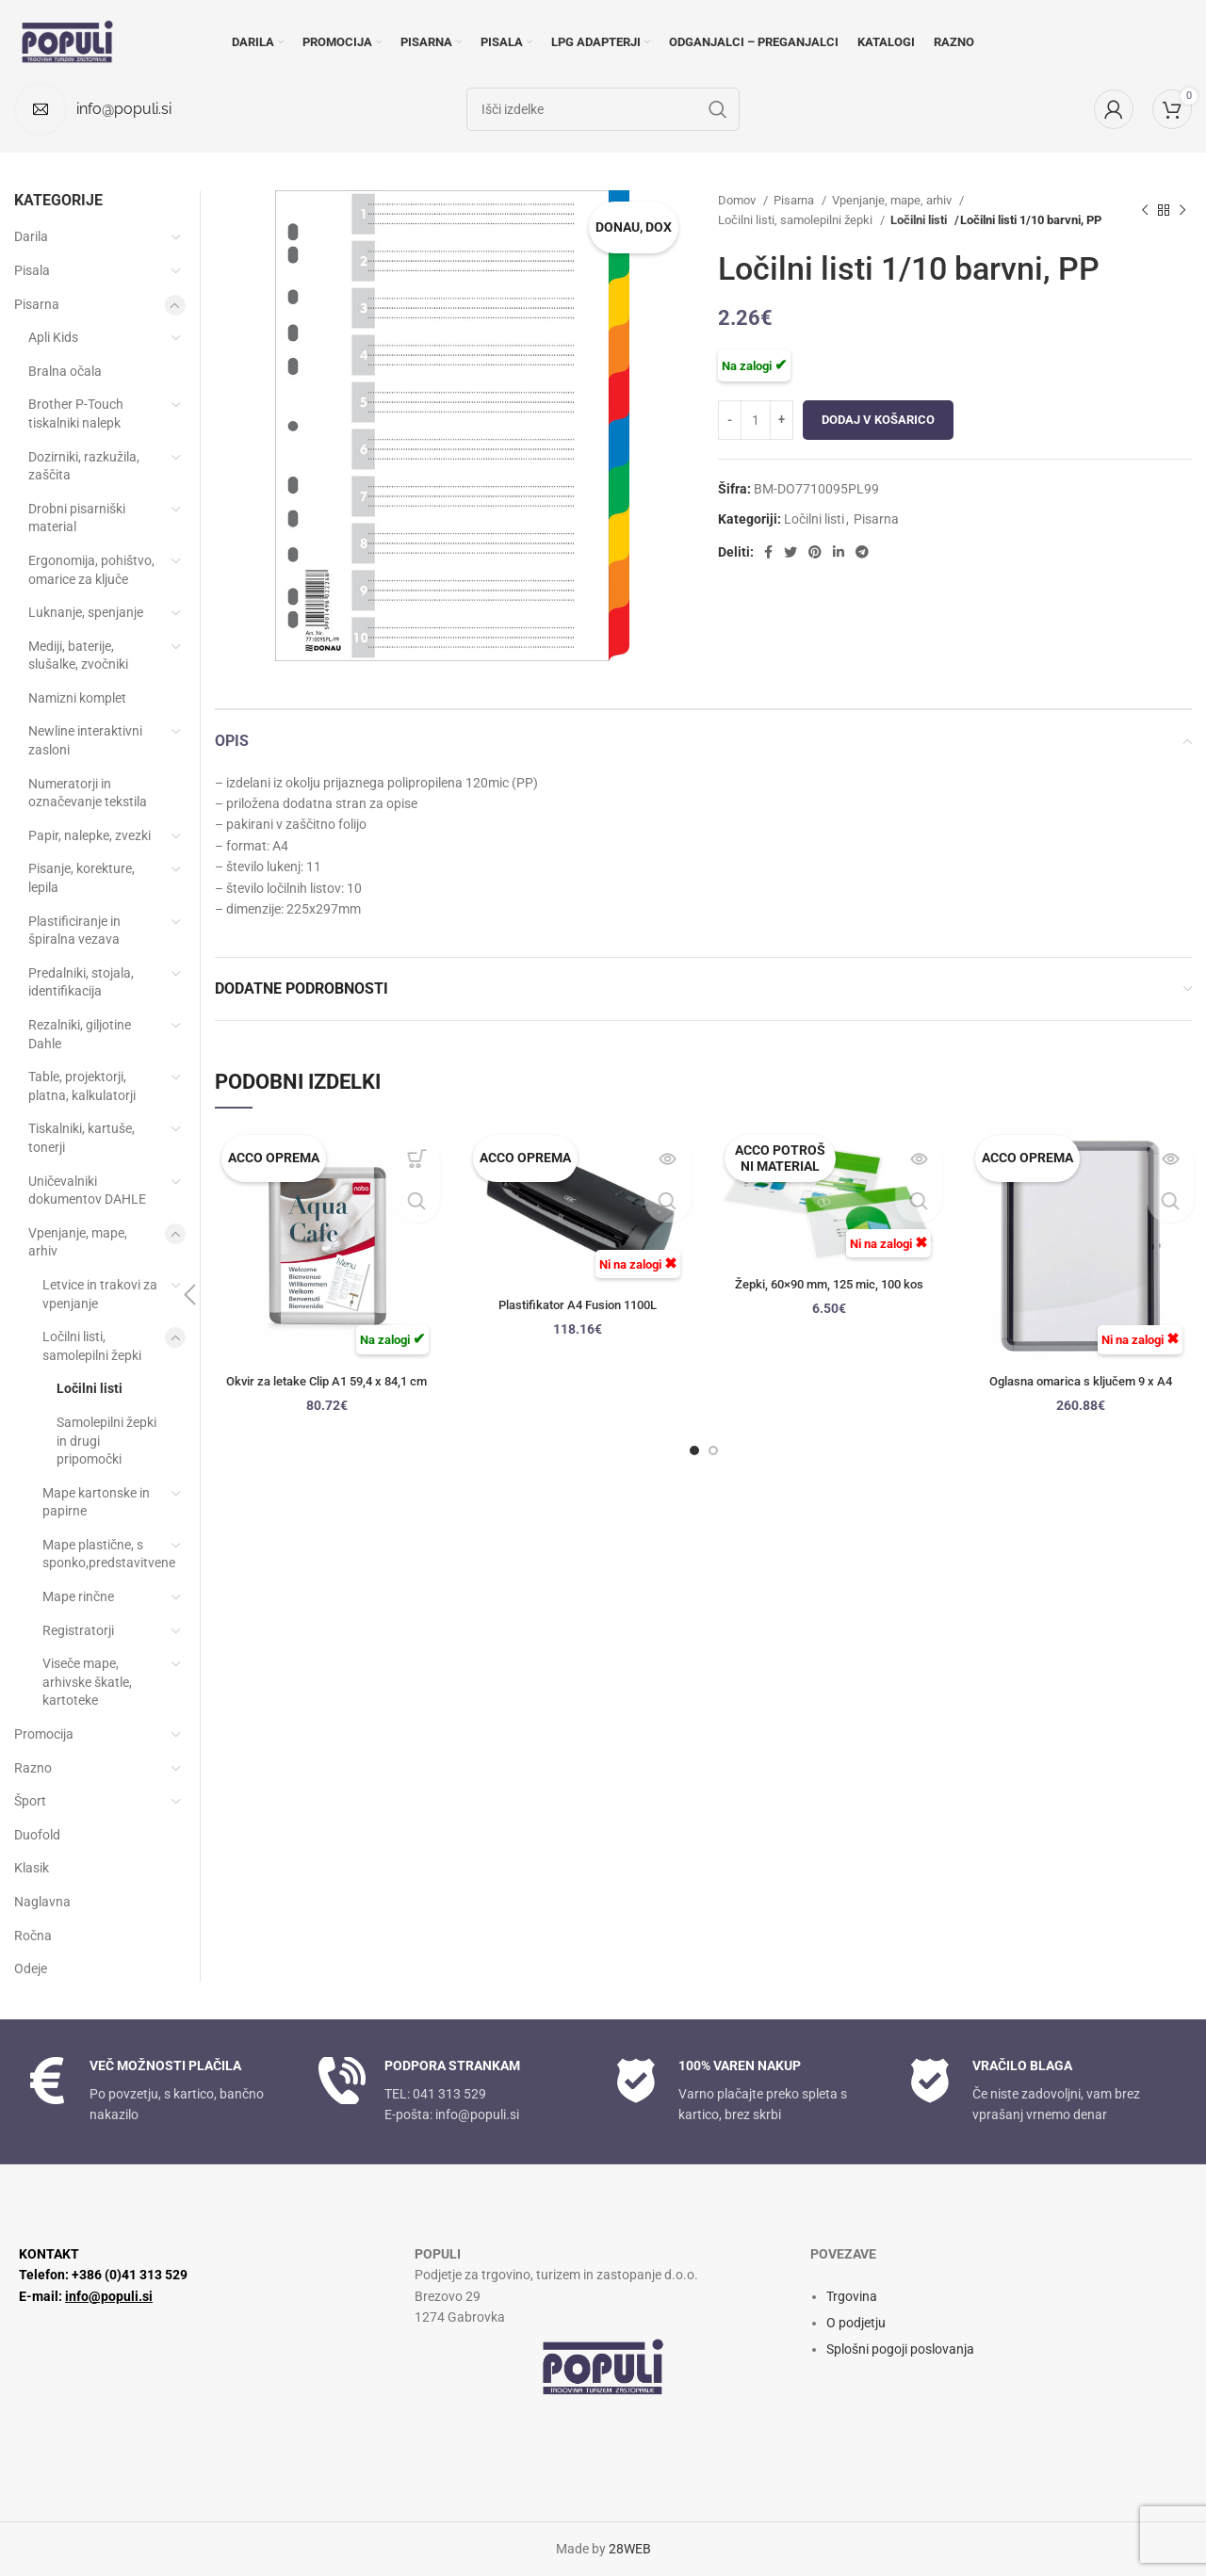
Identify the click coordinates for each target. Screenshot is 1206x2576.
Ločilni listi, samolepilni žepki (796, 220)
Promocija (43, 1734)
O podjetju (856, 2322)
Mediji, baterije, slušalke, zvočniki (78, 655)
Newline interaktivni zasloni (85, 740)
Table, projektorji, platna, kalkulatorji (82, 1086)
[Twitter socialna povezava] (790, 552)
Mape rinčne (78, 1596)
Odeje (30, 1968)
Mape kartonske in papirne (96, 1502)
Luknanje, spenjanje (85, 612)
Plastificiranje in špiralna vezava (74, 931)
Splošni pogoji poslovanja (900, 2349)
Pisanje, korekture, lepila (81, 878)
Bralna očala (65, 371)
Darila (31, 236)
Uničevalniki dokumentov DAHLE (87, 1190)
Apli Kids (53, 337)
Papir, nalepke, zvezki (89, 835)
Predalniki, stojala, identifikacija (81, 982)
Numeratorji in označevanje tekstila (87, 793)
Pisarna (795, 200)
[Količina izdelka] (756, 420)
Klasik (31, 1867)
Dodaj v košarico (878, 420)
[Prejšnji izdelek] (1144, 210)
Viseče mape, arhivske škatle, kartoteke (87, 1682)
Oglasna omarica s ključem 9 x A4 (1081, 1380)
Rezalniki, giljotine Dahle (79, 1034)
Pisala (32, 270)
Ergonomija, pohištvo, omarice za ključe (91, 570)
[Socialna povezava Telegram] (862, 552)
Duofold (37, 1834)
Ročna (33, 1935)
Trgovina (851, 2296)
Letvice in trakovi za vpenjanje (99, 1294)
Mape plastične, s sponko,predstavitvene (102, 1554)
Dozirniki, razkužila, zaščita (83, 466)
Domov (738, 200)
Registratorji (78, 1630)
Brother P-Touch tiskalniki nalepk (75, 413)
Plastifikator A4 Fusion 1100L (578, 1304)
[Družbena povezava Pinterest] (815, 552)
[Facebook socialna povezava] (768, 552)
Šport (30, 1800)
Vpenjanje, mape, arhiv (893, 200)
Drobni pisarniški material (76, 518)
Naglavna (42, 1901)
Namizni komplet (77, 697)
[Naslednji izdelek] (1182, 210)
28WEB (630, 2548)
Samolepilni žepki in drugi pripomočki (106, 1440)
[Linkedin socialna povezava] (838, 552)
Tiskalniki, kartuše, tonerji (81, 1138)
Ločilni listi (920, 220)
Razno (33, 1767)
